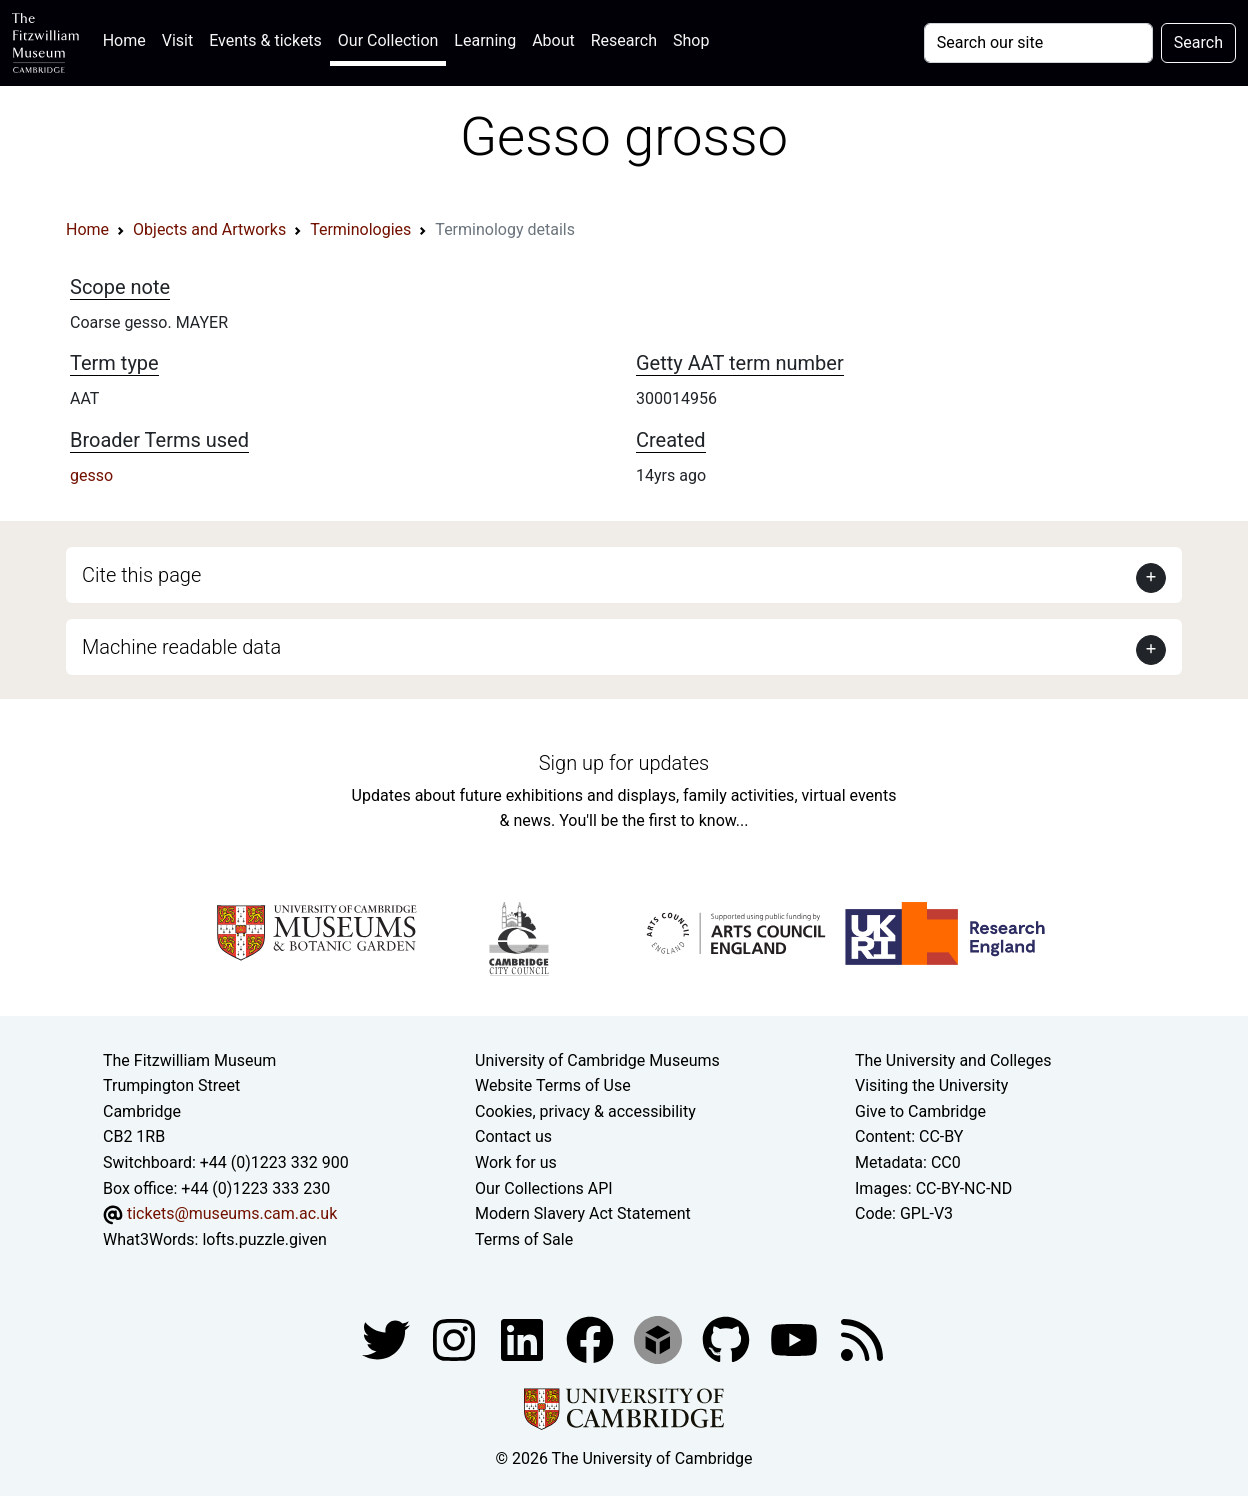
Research (624, 40)
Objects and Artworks (209, 229)
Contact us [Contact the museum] (513, 1136)
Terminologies (360, 229)
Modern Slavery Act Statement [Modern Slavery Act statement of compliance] (583, 1213)
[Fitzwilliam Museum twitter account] (388, 1339)
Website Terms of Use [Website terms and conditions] (553, 1085)
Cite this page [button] (141, 575)
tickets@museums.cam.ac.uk (232, 1213)
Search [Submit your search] (1198, 42)
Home (128, 38)
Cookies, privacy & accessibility (585, 1111)
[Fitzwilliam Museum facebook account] (524, 1339)
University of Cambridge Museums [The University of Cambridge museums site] (597, 1060)
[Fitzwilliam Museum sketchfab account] (660, 1339)
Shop (691, 40)
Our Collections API (544, 1188)
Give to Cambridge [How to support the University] (920, 1111)
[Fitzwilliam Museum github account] (728, 1339)
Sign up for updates (624, 763)
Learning (485, 40)
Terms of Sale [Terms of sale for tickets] (524, 1239)
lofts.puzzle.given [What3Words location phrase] (264, 1239)
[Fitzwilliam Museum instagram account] (456, 1339)
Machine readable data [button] (181, 647)
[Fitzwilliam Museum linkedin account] (592, 1339)
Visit (177, 40)
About (553, 40)
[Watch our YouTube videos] (796, 1339)
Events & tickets (265, 40)
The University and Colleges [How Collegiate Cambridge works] (953, 1060)
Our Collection (388, 40)
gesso (91, 475)
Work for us (516, 1162)
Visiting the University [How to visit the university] (931, 1085)
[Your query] (1038, 43)
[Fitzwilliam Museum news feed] (862, 1339)
